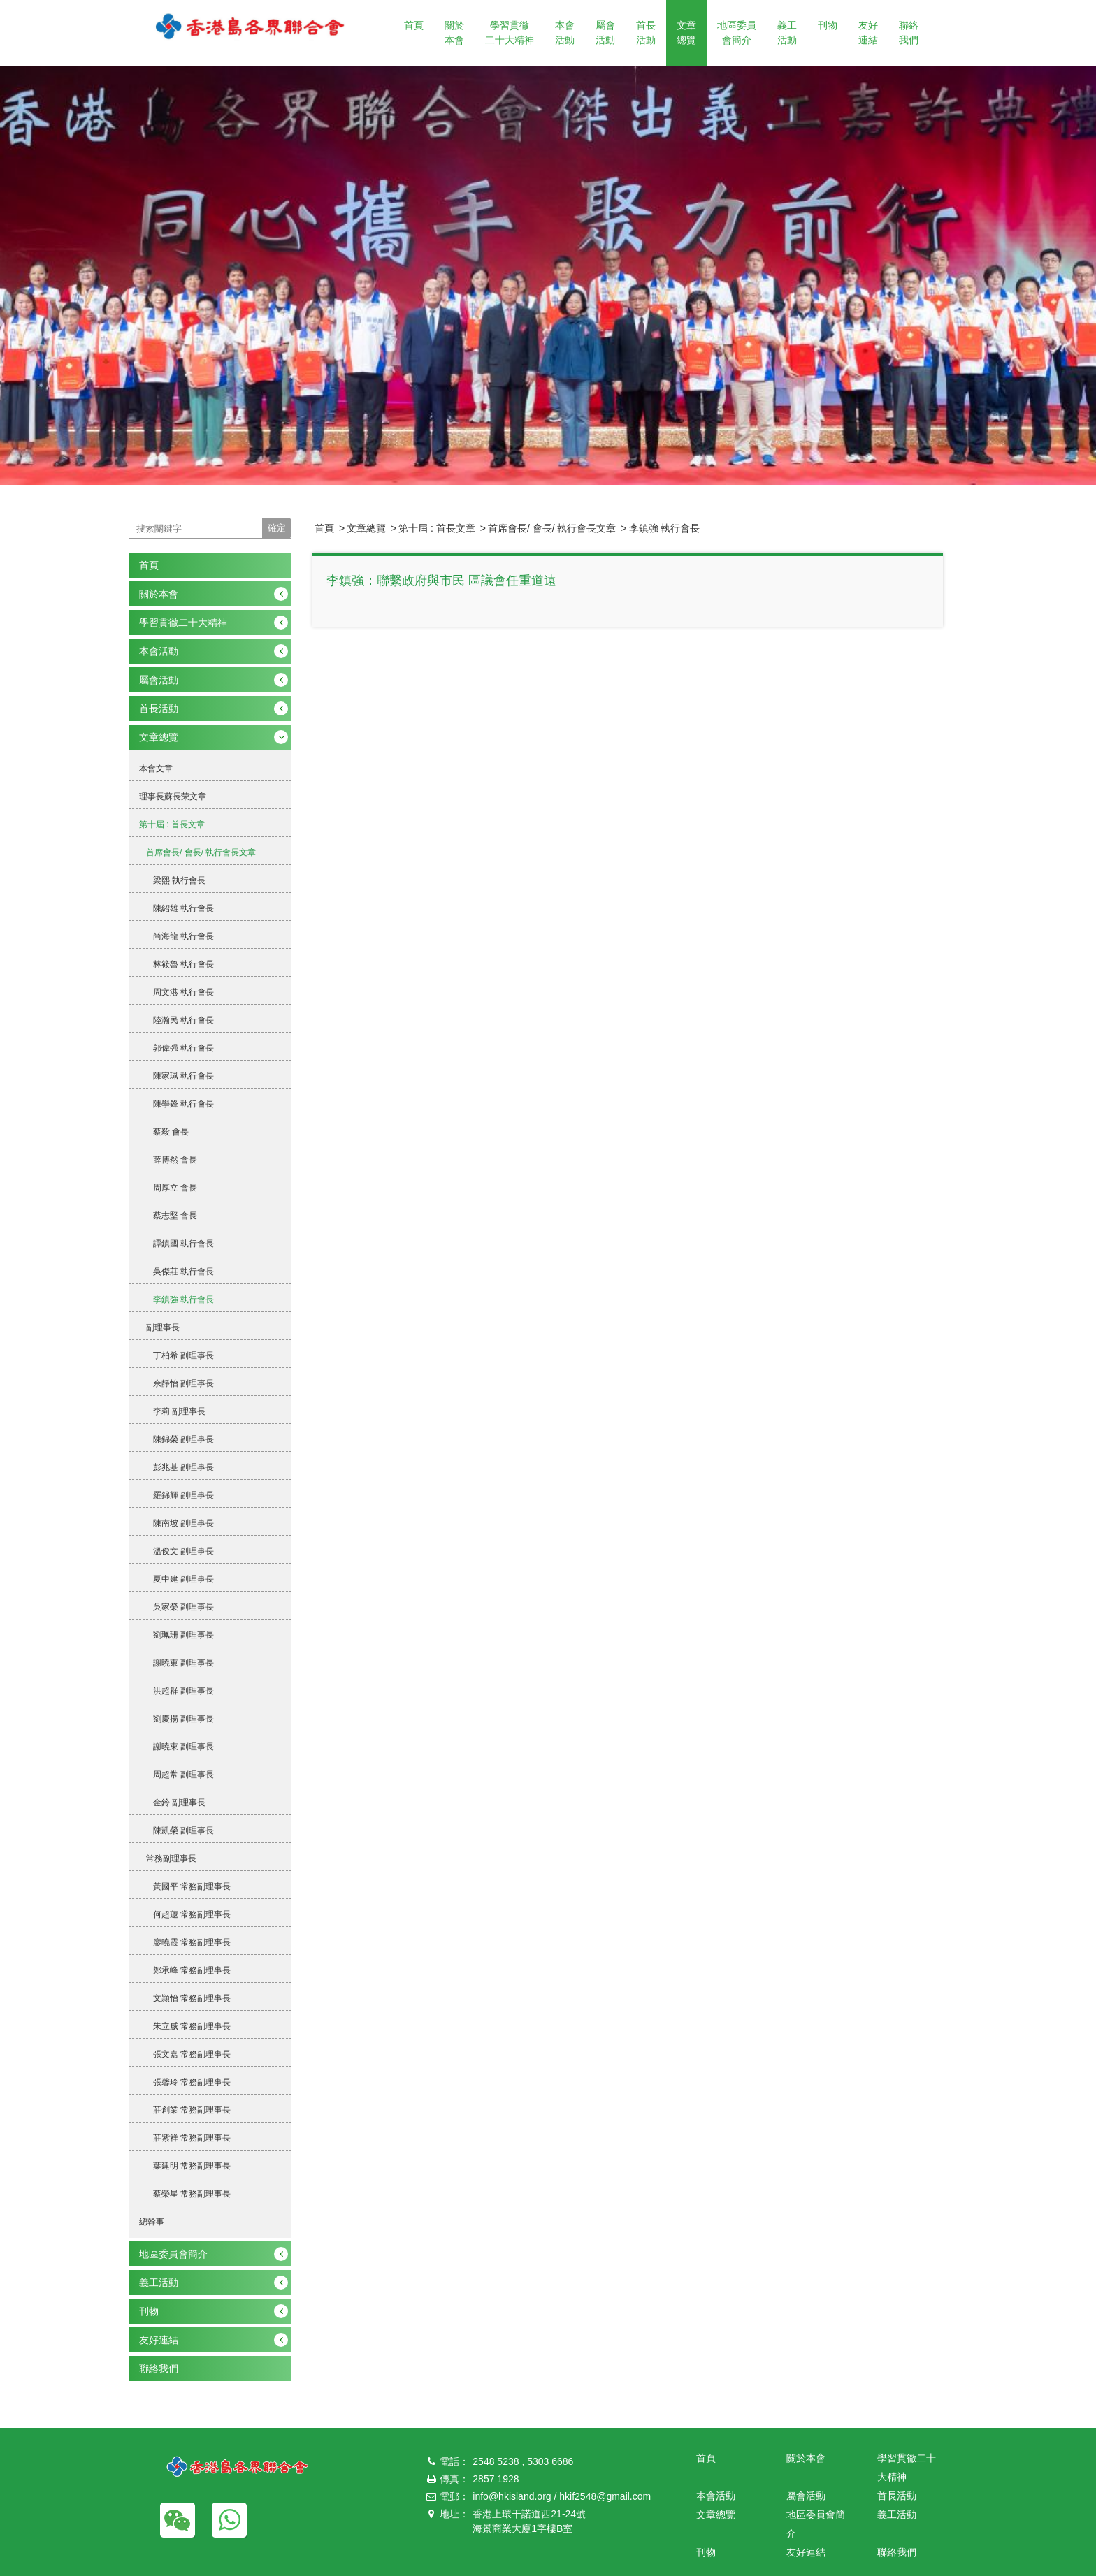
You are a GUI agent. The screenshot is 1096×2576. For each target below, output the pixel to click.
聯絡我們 (908, 32)
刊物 (827, 25)
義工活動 (787, 32)
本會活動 (565, 32)
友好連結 (868, 32)
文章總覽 (686, 32)
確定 (277, 528)
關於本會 (454, 32)
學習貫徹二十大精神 (509, 32)
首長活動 (646, 32)
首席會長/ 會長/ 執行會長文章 (552, 528)
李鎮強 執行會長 (664, 528)
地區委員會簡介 (736, 32)
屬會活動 (605, 32)
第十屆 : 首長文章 (436, 528)
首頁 (414, 25)
